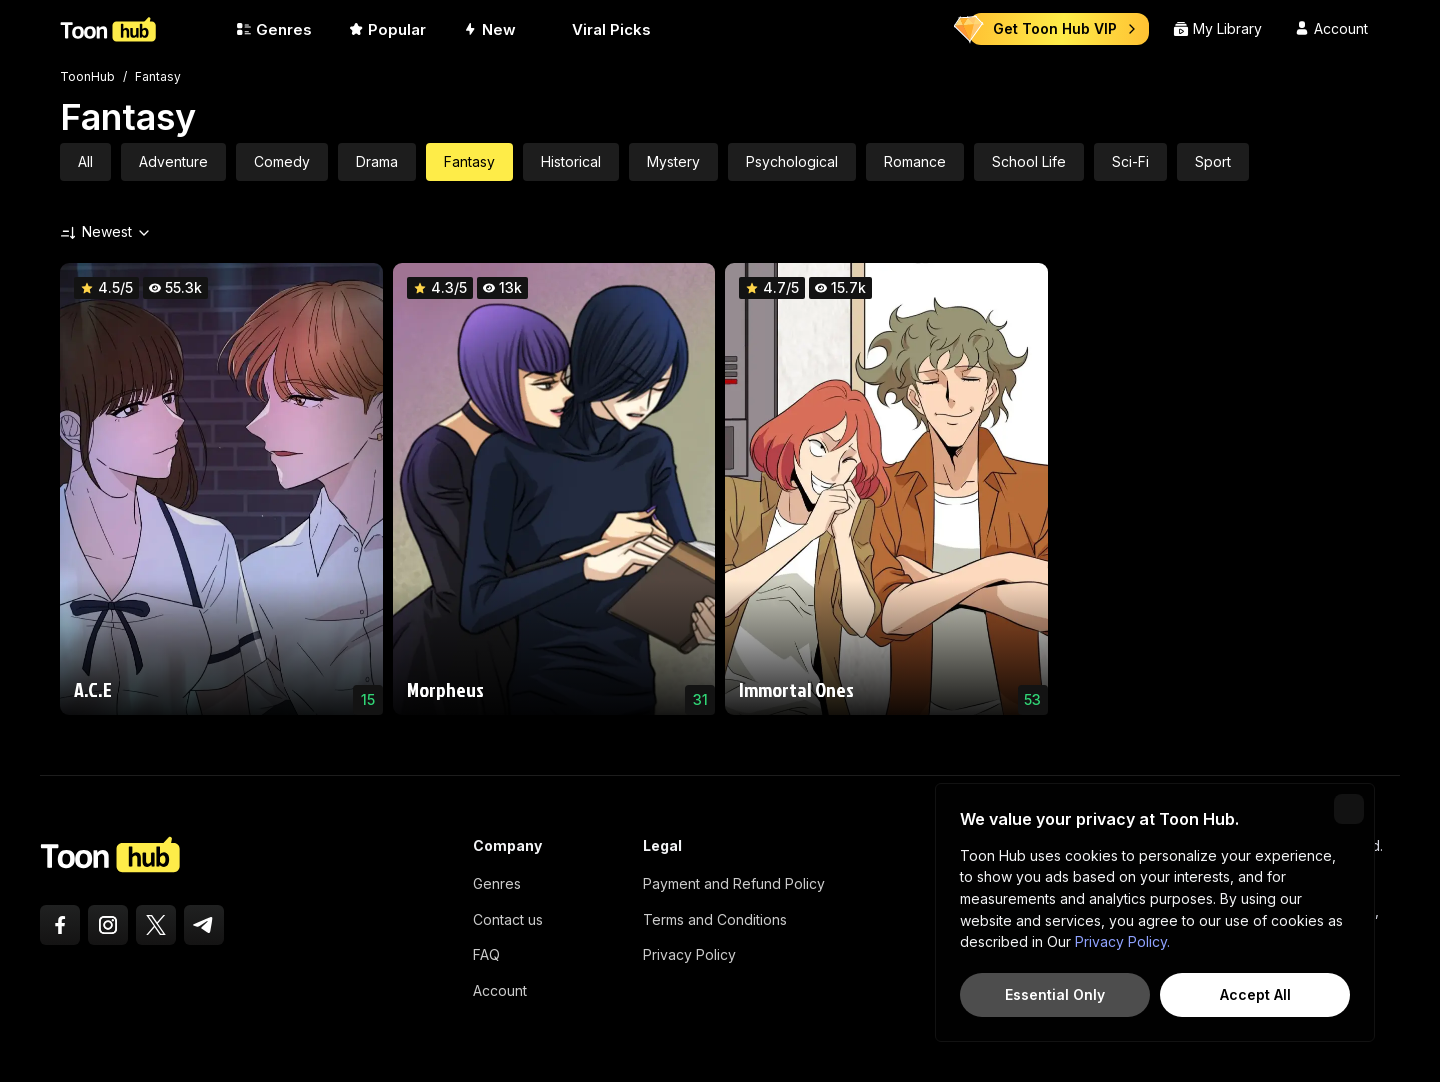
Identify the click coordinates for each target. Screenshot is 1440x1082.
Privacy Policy (689, 954)
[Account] (1331, 29)
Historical (571, 161)
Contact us (508, 919)
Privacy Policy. (1122, 941)
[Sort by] (68, 232)
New (489, 29)
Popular (387, 29)
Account (500, 990)
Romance (915, 161)
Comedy (282, 161)
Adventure (173, 161)
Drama (377, 161)
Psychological (792, 161)
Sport (1213, 161)
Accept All (1255, 994)
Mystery (673, 161)
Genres (274, 29)
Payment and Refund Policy (734, 883)
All (85, 161)
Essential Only (1055, 994)
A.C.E (93, 689)
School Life (1029, 161)
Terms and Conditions (715, 919)
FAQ (486, 954)
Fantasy (158, 76)
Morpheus (445, 689)
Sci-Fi (1130, 161)
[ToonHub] (140, 29)
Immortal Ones (796, 689)
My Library (1217, 28)
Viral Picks (601, 29)
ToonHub (87, 76)
